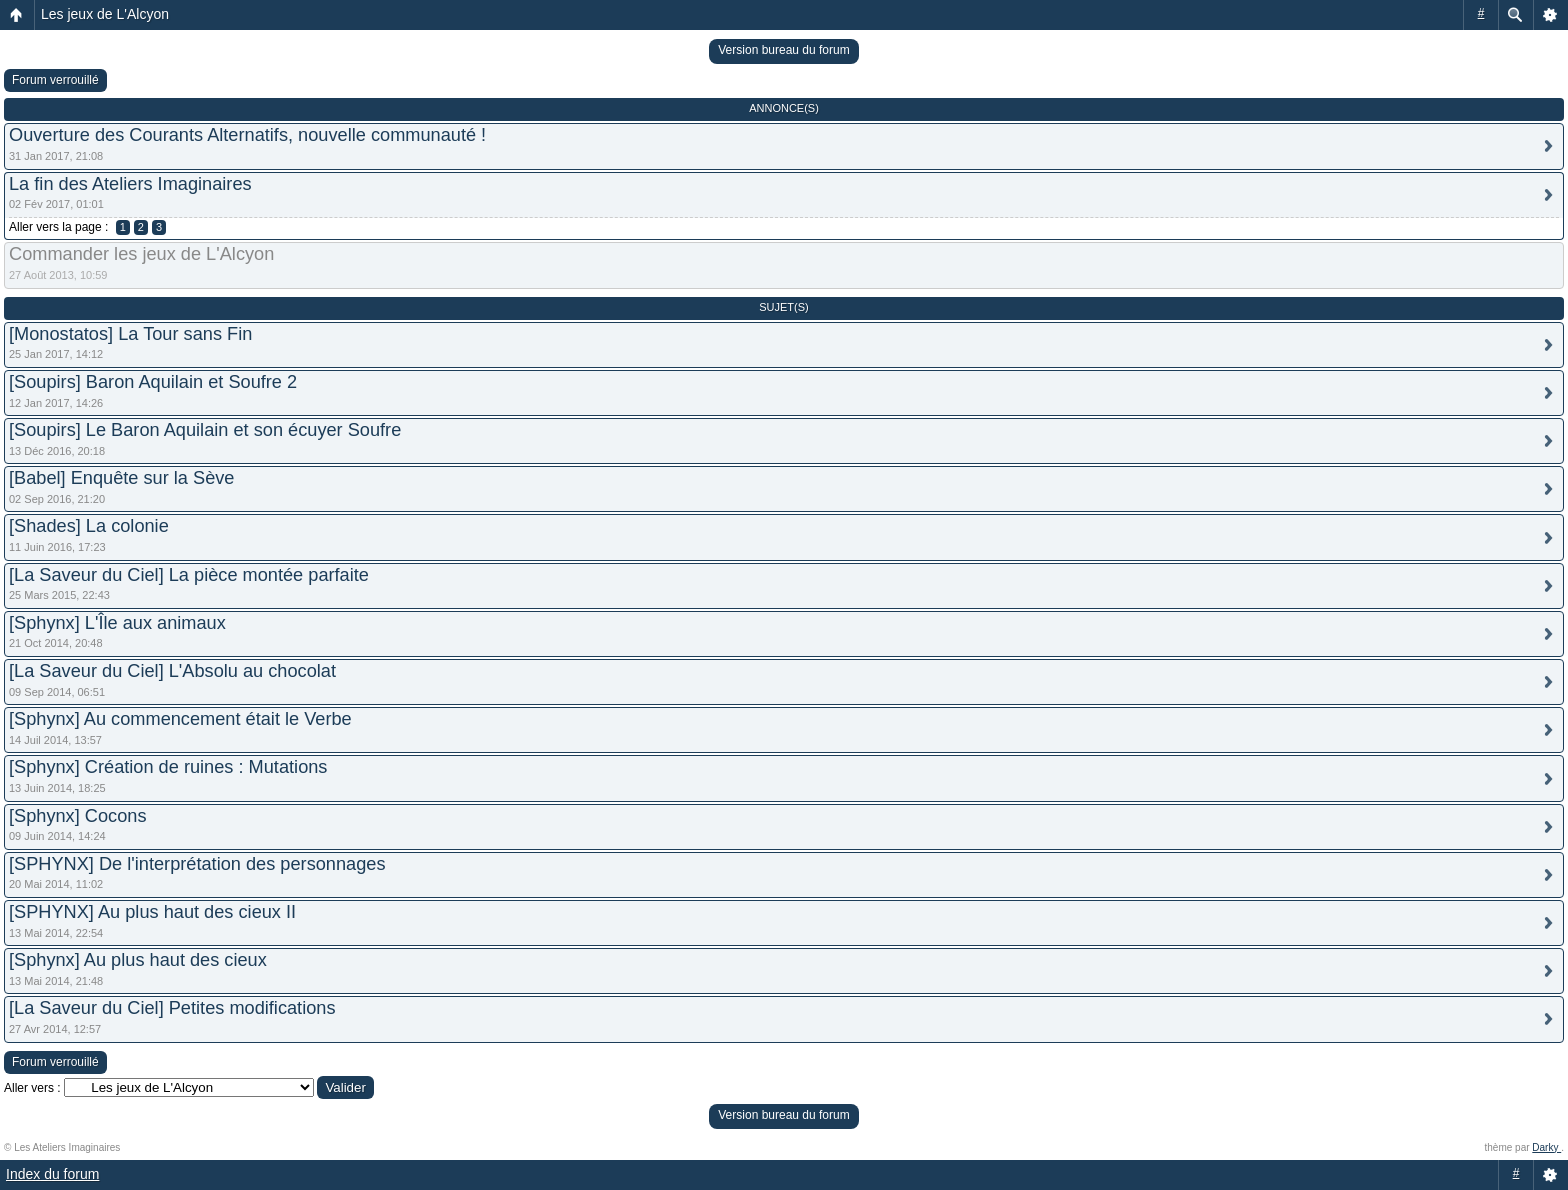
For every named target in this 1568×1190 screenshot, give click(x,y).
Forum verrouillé (55, 80)
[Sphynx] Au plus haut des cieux (138, 960)
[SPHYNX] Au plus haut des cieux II (152, 912)
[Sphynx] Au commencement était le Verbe (180, 719)
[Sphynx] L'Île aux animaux (117, 623)
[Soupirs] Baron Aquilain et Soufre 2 (153, 382)
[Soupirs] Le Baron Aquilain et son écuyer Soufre (205, 430)
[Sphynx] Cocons (78, 816)
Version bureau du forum (783, 50)
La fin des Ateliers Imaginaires (130, 184)
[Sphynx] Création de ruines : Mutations (168, 767)
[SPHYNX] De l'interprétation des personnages (197, 864)
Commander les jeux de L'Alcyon (141, 254)
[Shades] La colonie (89, 526)
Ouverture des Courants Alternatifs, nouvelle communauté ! (247, 135)
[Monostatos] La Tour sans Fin (130, 334)
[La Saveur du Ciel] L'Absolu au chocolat (172, 671)
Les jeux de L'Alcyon (105, 14)
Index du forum (52, 1174)
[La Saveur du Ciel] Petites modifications (172, 1008)
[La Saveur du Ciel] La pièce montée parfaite (189, 575)
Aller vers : (32, 1088)
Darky (1546, 1147)
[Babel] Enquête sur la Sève (121, 478)
